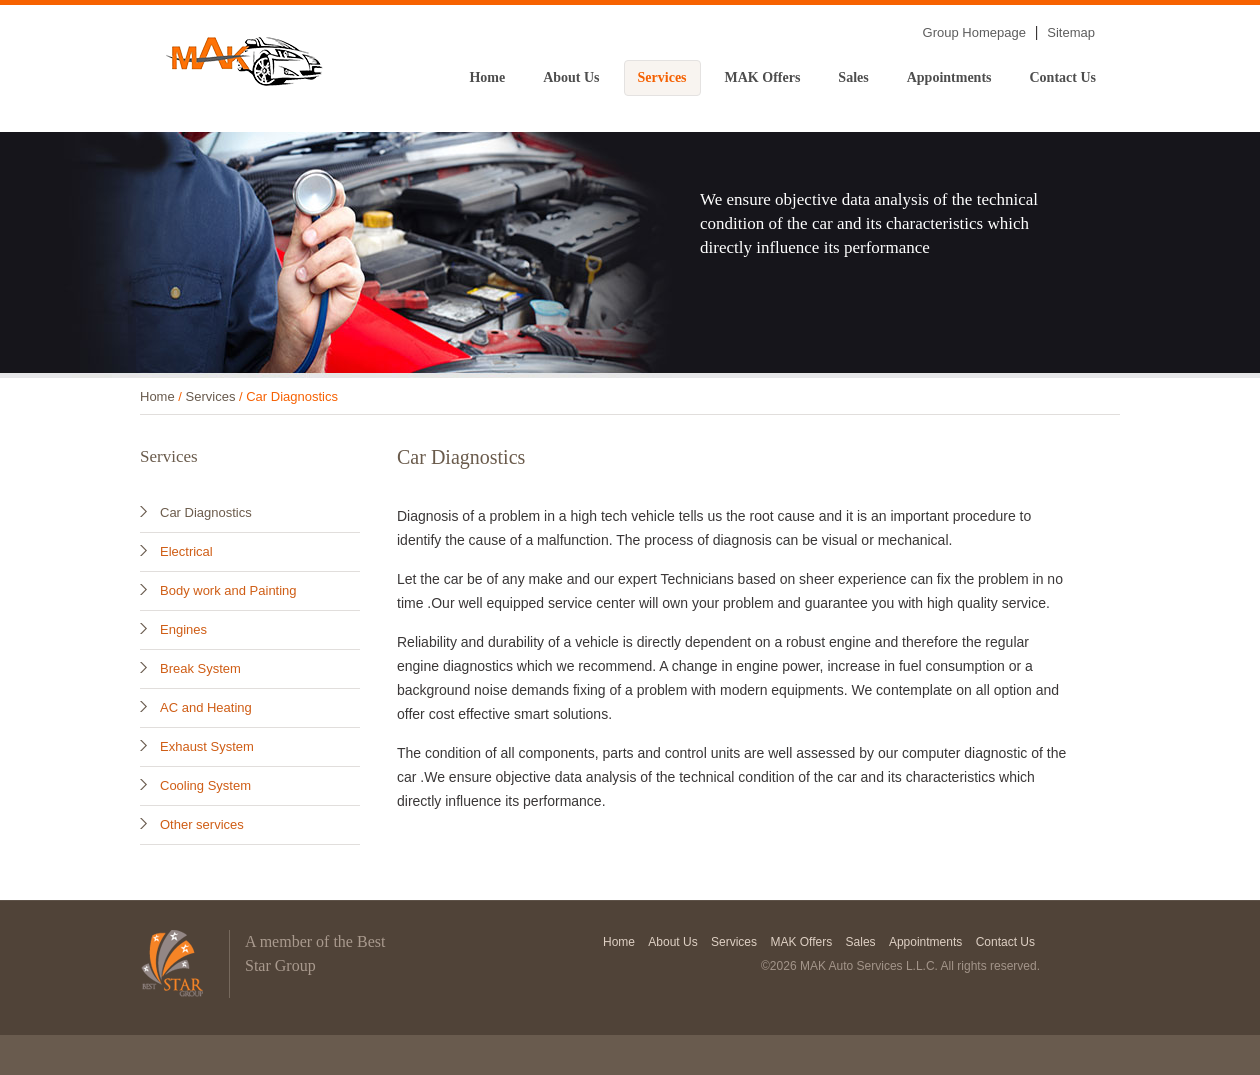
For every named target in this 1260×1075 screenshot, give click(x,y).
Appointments (949, 77)
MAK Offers (763, 77)
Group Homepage (974, 32)
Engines (183, 629)
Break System (200, 668)
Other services (202, 824)
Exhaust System (207, 746)
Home (487, 77)
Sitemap (1071, 32)
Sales (853, 77)
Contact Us (1063, 77)
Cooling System (205, 785)
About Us (571, 77)
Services (662, 77)
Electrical (186, 551)
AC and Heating (206, 707)
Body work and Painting (228, 590)
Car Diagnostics (206, 512)
